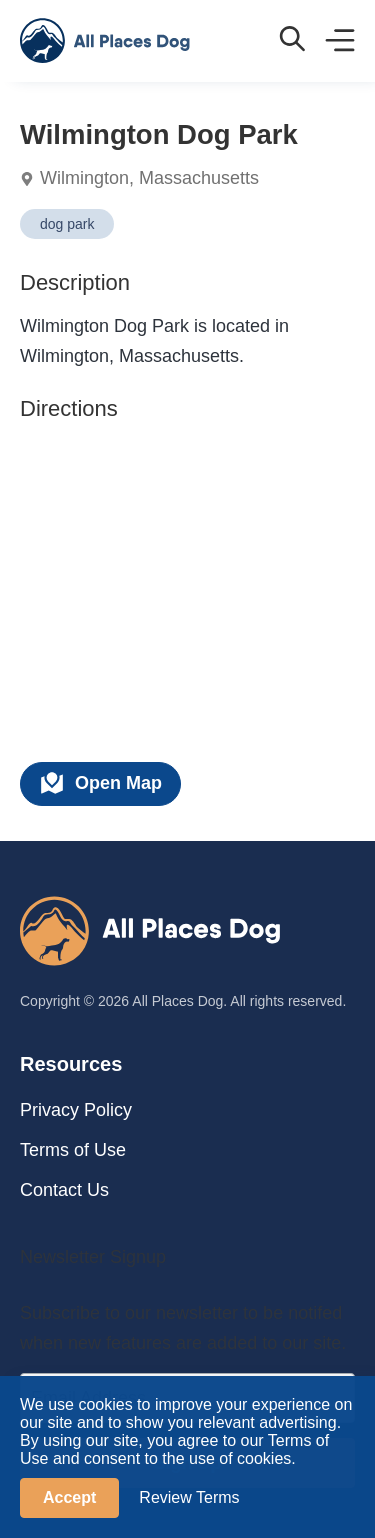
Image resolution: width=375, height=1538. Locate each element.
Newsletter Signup (93, 1257)
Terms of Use (73, 1150)
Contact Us (64, 1190)
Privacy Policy (76, 1110)
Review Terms (189, 1497)
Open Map (100, 783)
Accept (69, 1497)
